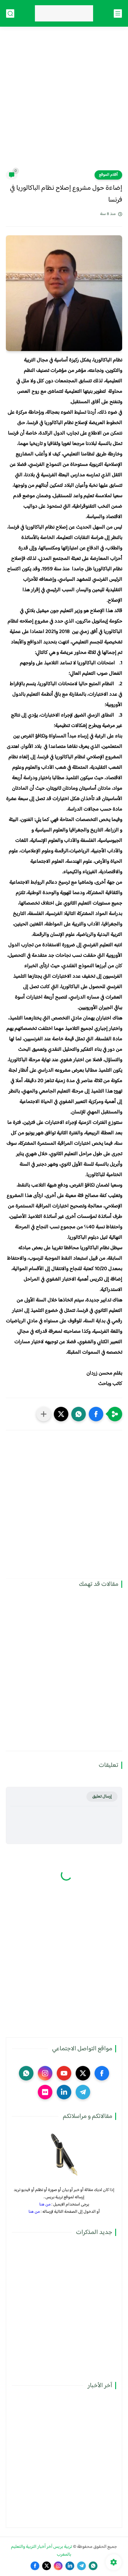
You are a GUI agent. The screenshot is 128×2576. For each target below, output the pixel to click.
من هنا (45, 2204)
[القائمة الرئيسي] (117, 13)
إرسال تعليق (102, 1796)
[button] (96, 1414)
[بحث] (10, 13)
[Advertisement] (64, 102)
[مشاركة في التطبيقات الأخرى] (43, 1414)
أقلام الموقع (108, 174)
